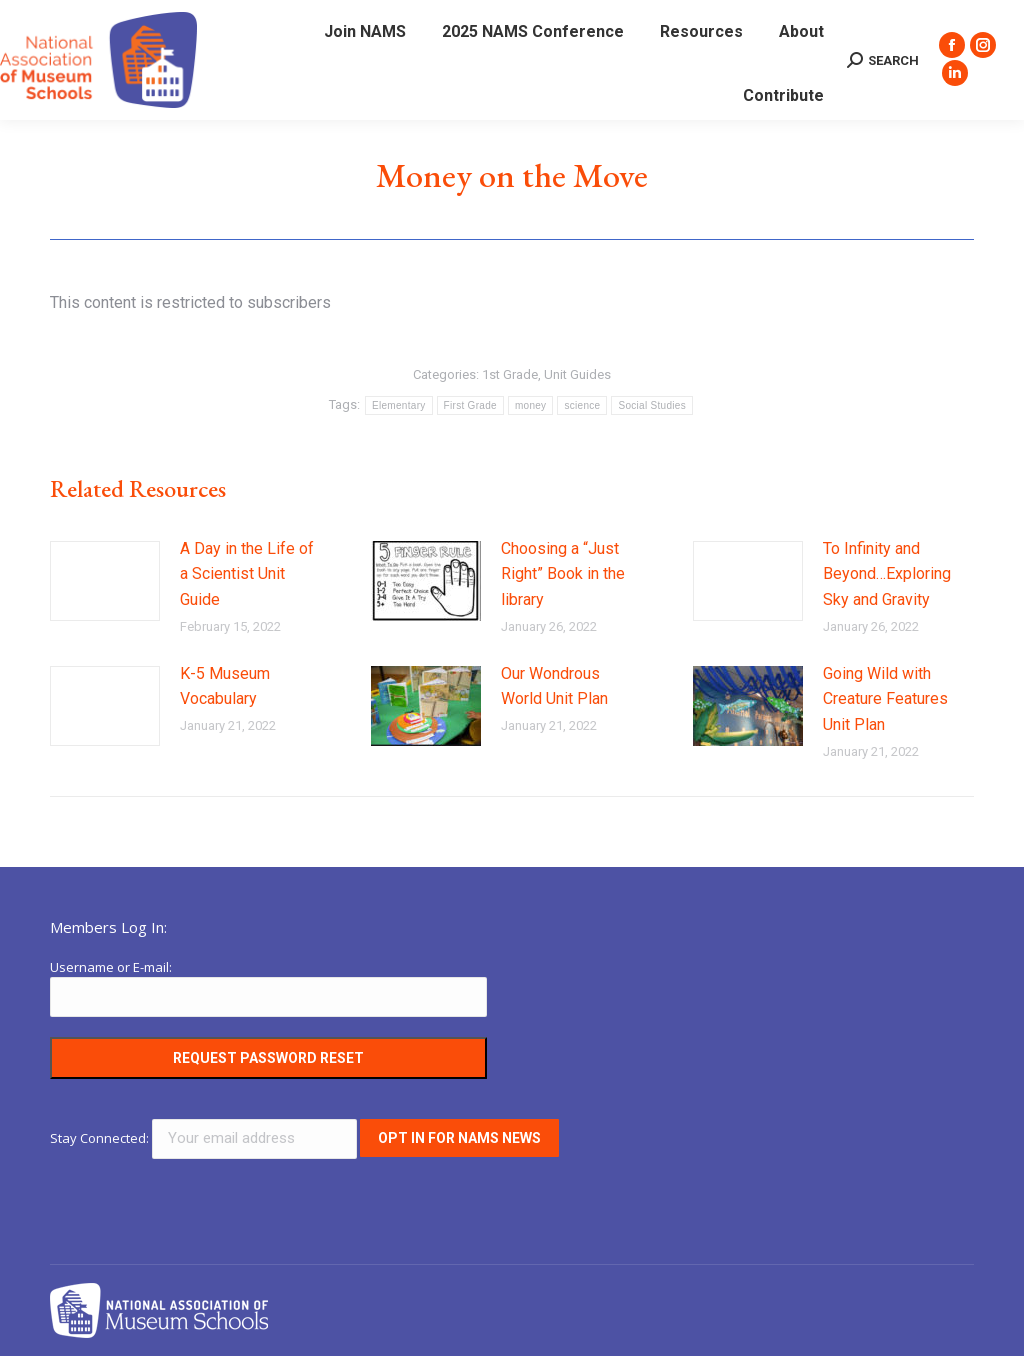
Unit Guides (577, 374)
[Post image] (105, 581)
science (582, 405)
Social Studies (652, 405)
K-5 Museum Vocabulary (225, 686)
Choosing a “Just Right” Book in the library (563, 574)
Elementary (399, 405)
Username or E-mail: (111, 967)
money (531, 405)
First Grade (470, 405)
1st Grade (510, 374)
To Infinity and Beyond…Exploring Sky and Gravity (887, 574)
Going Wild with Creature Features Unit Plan (885, 699)
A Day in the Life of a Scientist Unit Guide (247, 574)
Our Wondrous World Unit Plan (554, 686)
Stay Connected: (205, 1138)
